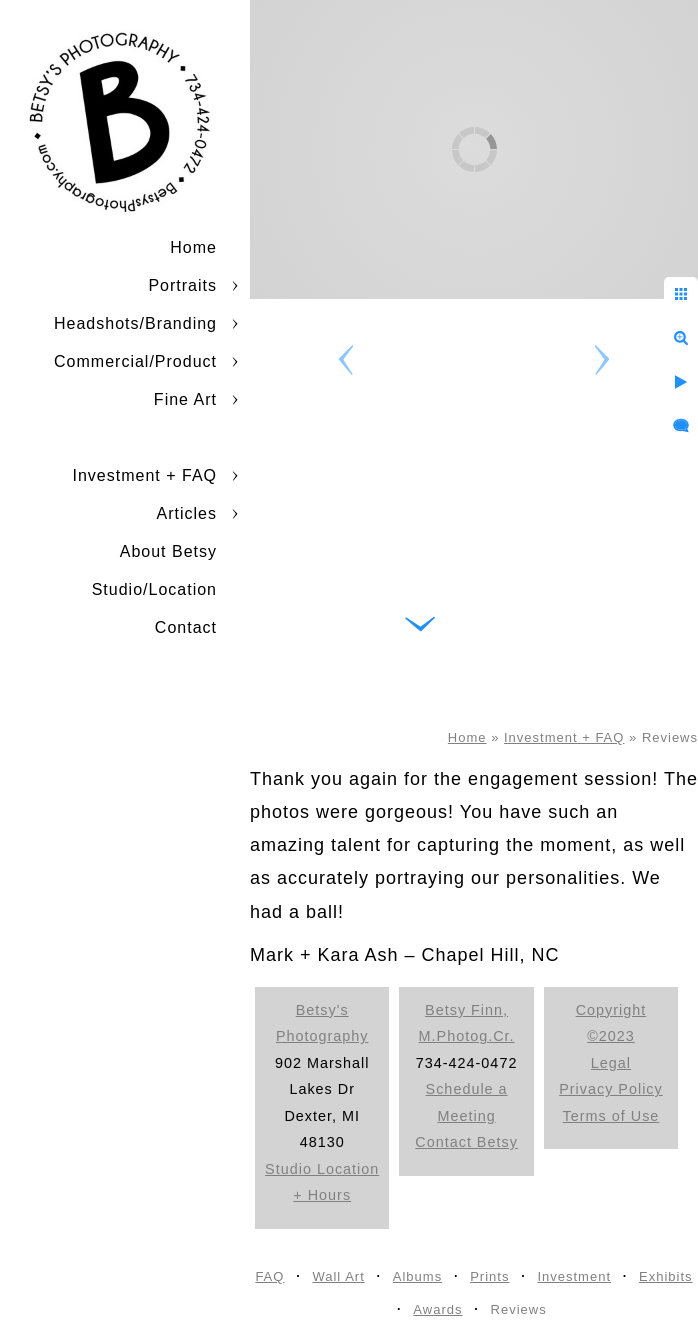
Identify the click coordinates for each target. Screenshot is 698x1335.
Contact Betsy (466, 1142)
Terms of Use (611, 1116)
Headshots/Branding (135, 323)
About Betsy (168, 551)
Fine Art (185, 399)
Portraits (182, 285)
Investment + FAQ (145, 475)
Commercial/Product (135, 361)
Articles (187, 513)
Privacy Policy (611, 1089)
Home (193, 247)
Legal (611, 1063)
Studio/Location (154, 589)
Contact (186, 627)
